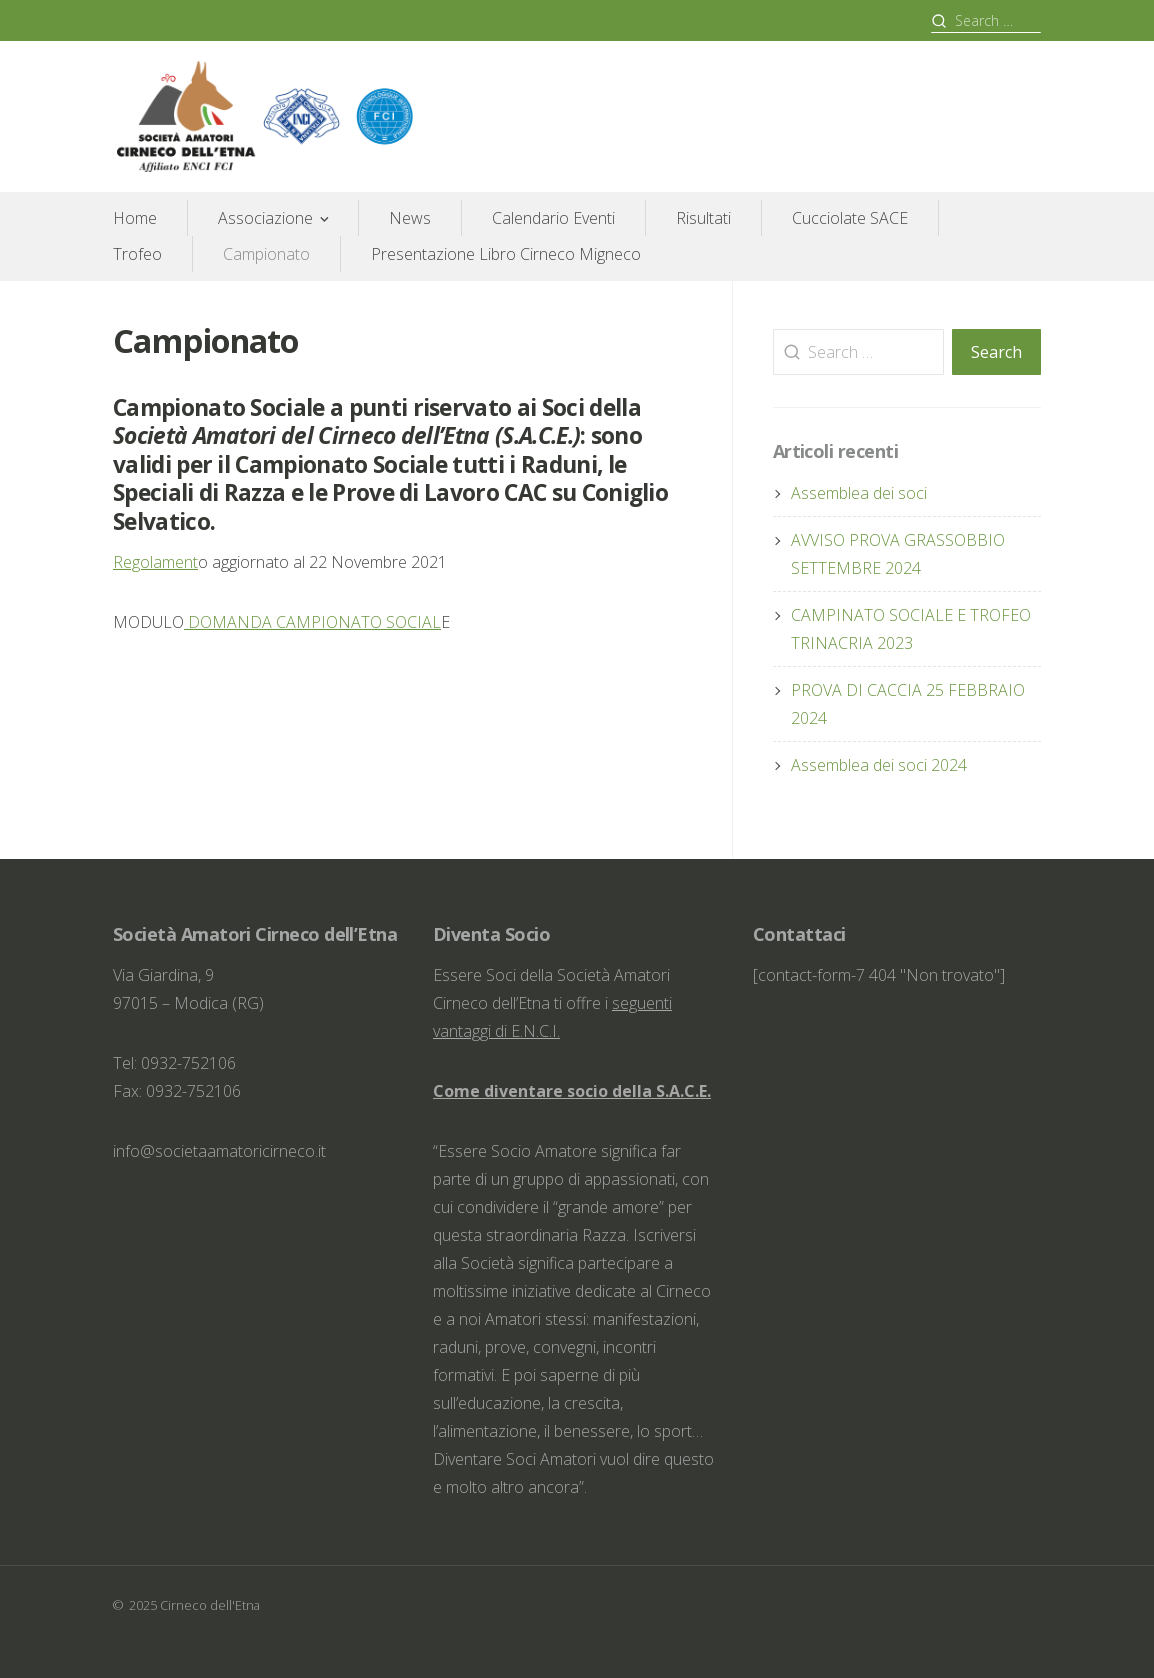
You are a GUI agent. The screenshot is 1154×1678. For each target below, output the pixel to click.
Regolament (155, 562)
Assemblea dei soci (859, 493)
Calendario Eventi (553, 218)
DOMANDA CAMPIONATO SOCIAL (312, 622)
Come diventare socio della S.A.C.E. (572, 1091)
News (410, 218)
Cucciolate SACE (850, 218)
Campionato (266, 254)
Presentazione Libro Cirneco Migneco (506, 254)
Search (996, 352)
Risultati (703, 218)
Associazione (265, 218)
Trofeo (137, 254)
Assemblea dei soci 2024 (879, 765)
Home (135, 218)
